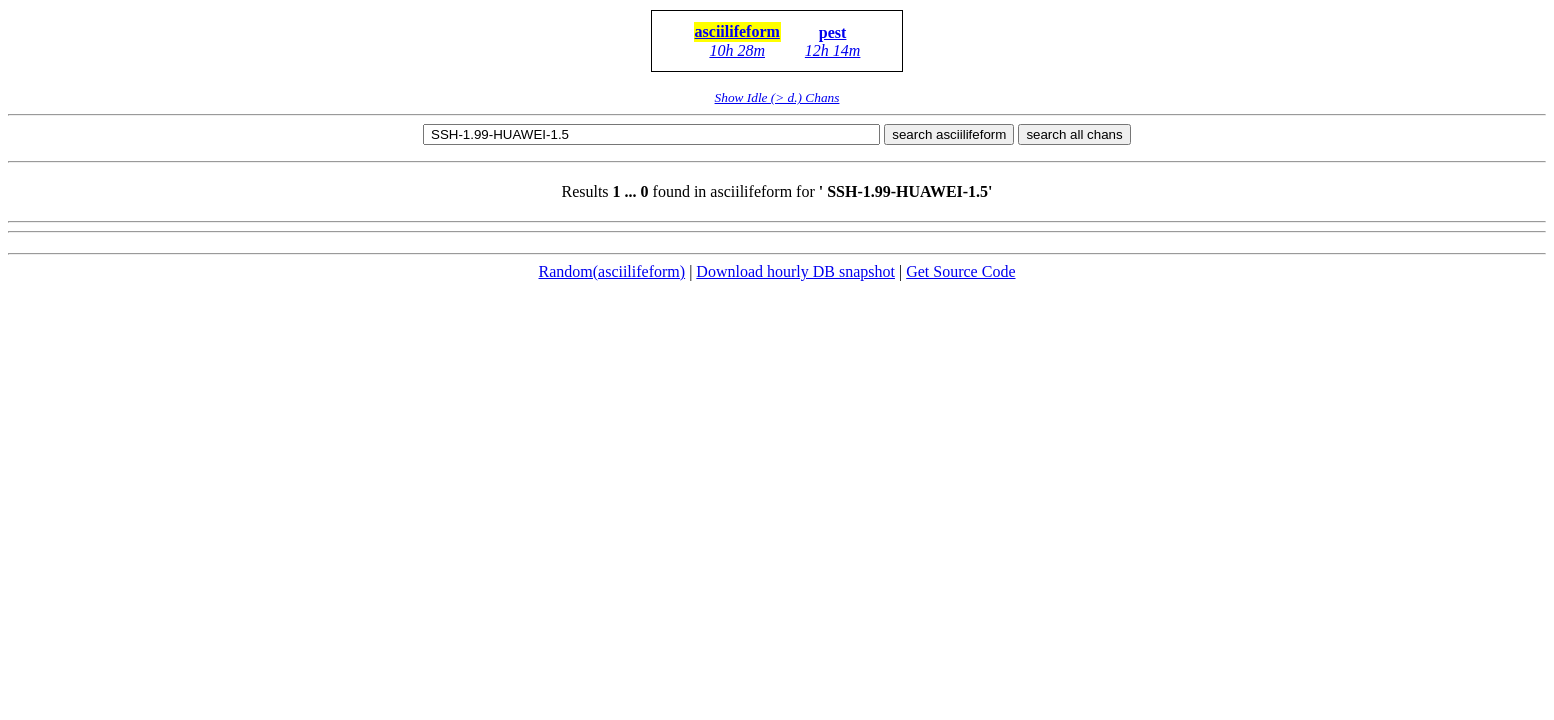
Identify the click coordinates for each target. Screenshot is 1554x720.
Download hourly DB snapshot (795, 271)
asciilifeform (737, 31)
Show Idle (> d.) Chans (777, 97)
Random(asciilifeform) (612, 271)
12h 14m (833, 50)
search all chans (1074, 134)
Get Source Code (960, 271)
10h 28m (737, 50)
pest (833, 32)
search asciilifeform (949, 134)
